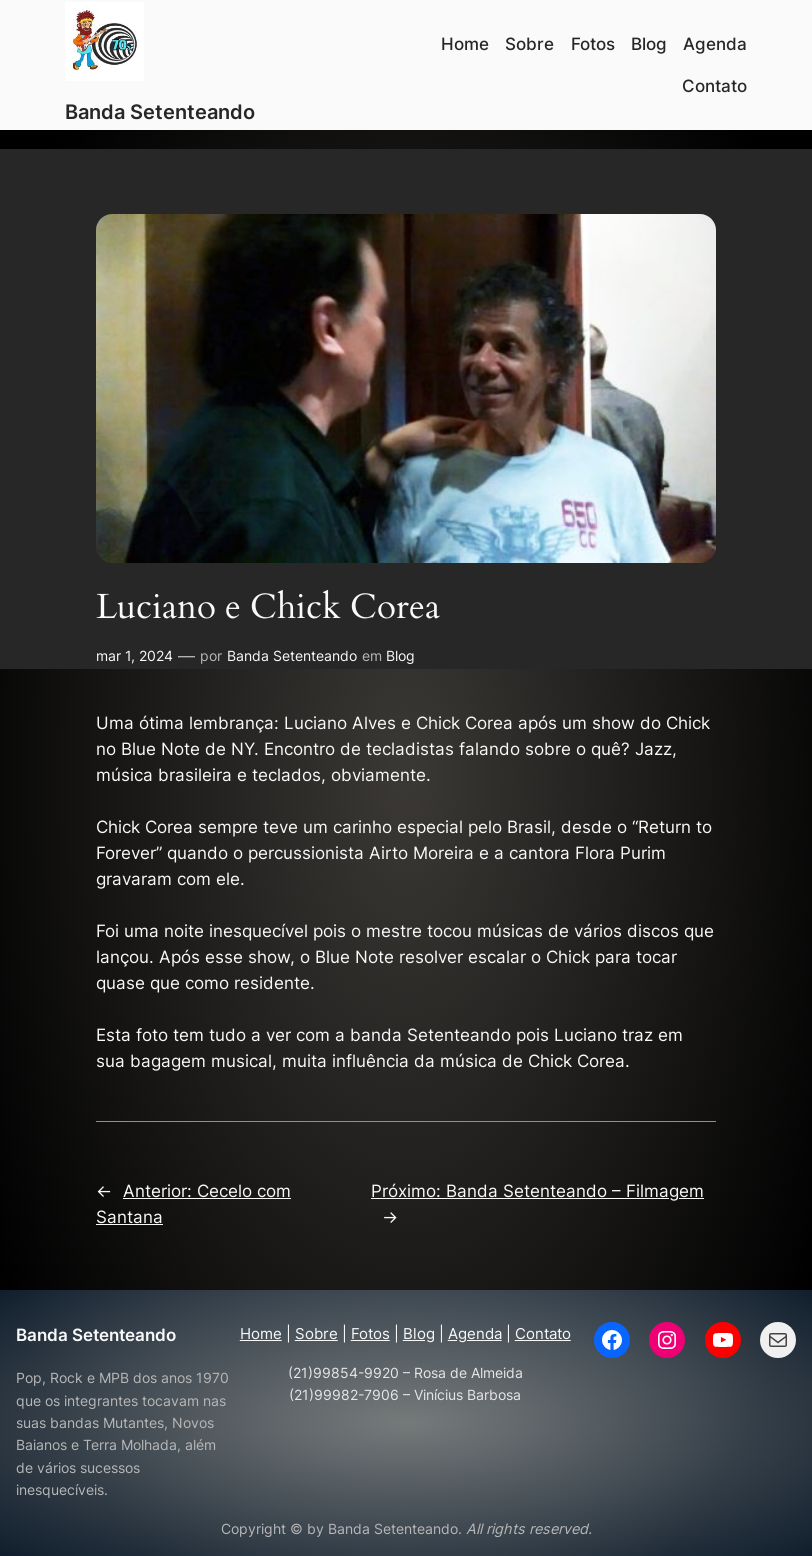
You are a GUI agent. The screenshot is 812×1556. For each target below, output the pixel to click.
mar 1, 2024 (134, 655)
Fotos (370, 1333)
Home (261, 1333)
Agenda (475, 1333)
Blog (400, 655)
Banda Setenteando (160, 112)
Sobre (316, 1333)
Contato (543, 1333)
